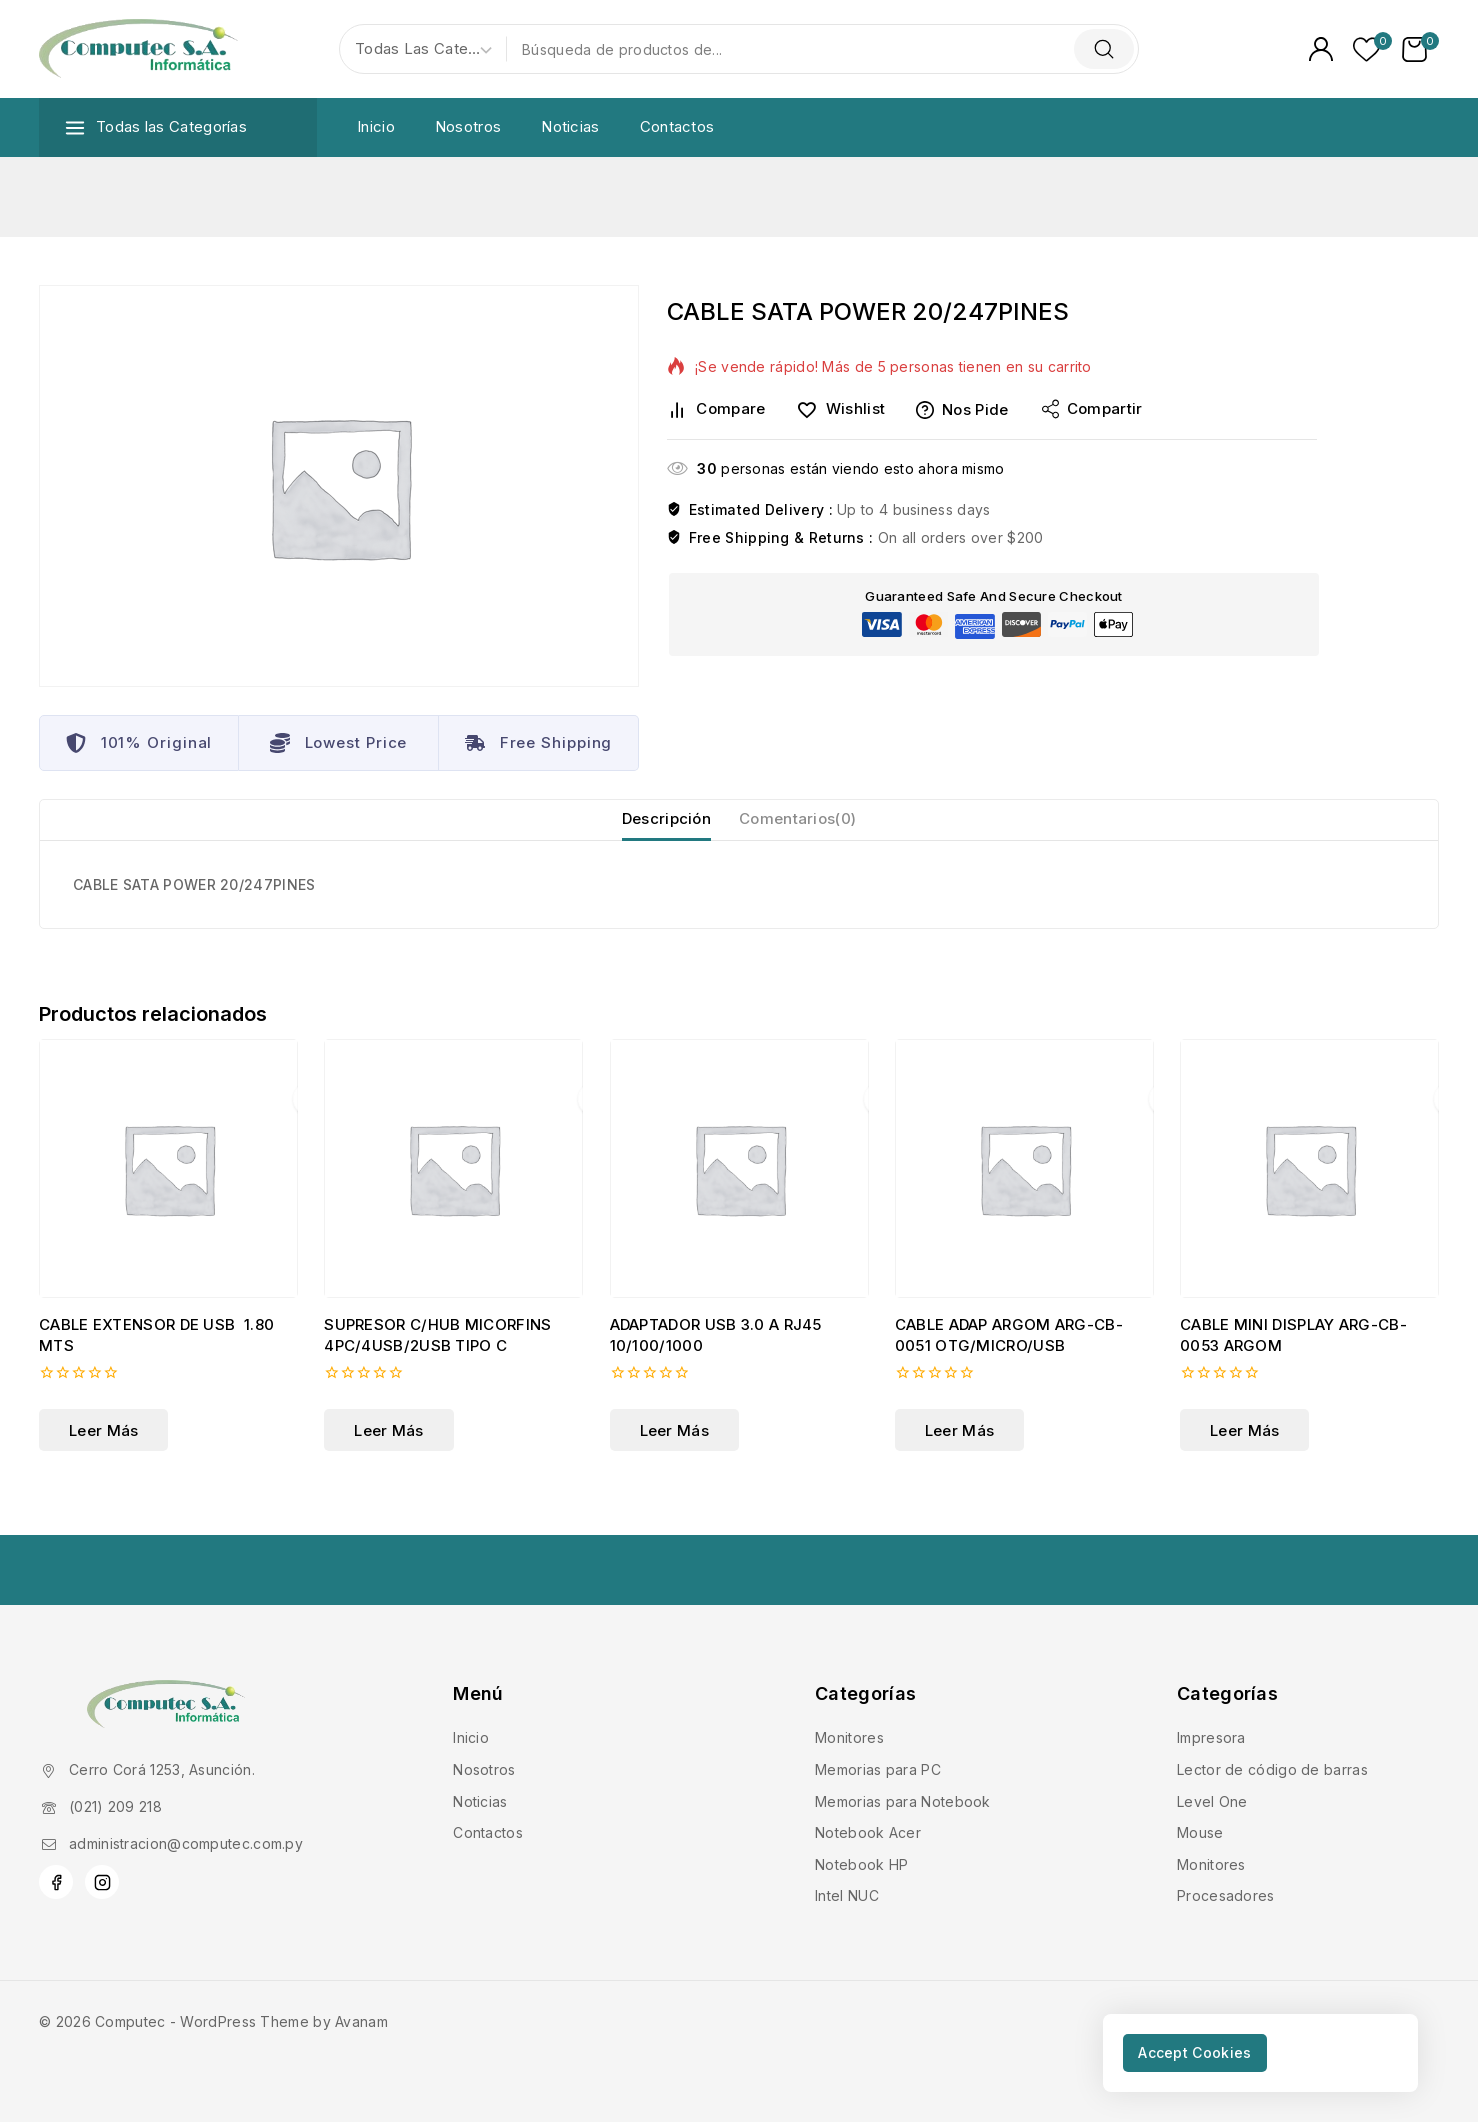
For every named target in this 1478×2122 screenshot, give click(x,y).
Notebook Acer (868, 1832)
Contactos (677, 126)
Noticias (570, 126)
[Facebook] (56, 1882)
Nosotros (468, 126)
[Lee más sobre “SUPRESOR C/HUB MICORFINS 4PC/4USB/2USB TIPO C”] (388, 1452)
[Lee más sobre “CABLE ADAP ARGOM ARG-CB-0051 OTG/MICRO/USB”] (959, 1452)
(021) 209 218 (115, 1806)
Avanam (361, 2021)
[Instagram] (102, 1882)
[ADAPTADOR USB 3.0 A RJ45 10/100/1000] (739, 1190)
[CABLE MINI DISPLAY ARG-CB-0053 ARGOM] (1309, 1190)
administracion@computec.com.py (186, 1843)
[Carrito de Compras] (1420, 49)
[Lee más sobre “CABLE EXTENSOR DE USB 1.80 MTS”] (103, 1452)
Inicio (376, 126)
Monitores (849, 1737)
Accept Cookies (1211, 2049)
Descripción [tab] (657, 829)
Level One (1212, 1801)
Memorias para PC (878, 1769)
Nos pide (962, 409)
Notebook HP (861, 1864)
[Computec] (139, 49)
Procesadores (1226, 1895)
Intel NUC (847, 1895)
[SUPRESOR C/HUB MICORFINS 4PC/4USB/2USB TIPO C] (453, 1190)
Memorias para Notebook (903, 1801)
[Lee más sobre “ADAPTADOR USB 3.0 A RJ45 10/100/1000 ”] (674, 1452)
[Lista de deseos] (1367, 49)
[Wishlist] (848, 409)
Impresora (1211, 1737)
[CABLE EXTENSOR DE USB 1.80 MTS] (168, 1190)
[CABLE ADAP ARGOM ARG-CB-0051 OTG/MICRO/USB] (1024, 1190)
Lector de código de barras (1272, 1769)
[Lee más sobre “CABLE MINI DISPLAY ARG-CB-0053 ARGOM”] (1244, 1452)
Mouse (1200, 1832)
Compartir (1092, 409)
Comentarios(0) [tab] (804, 829)
